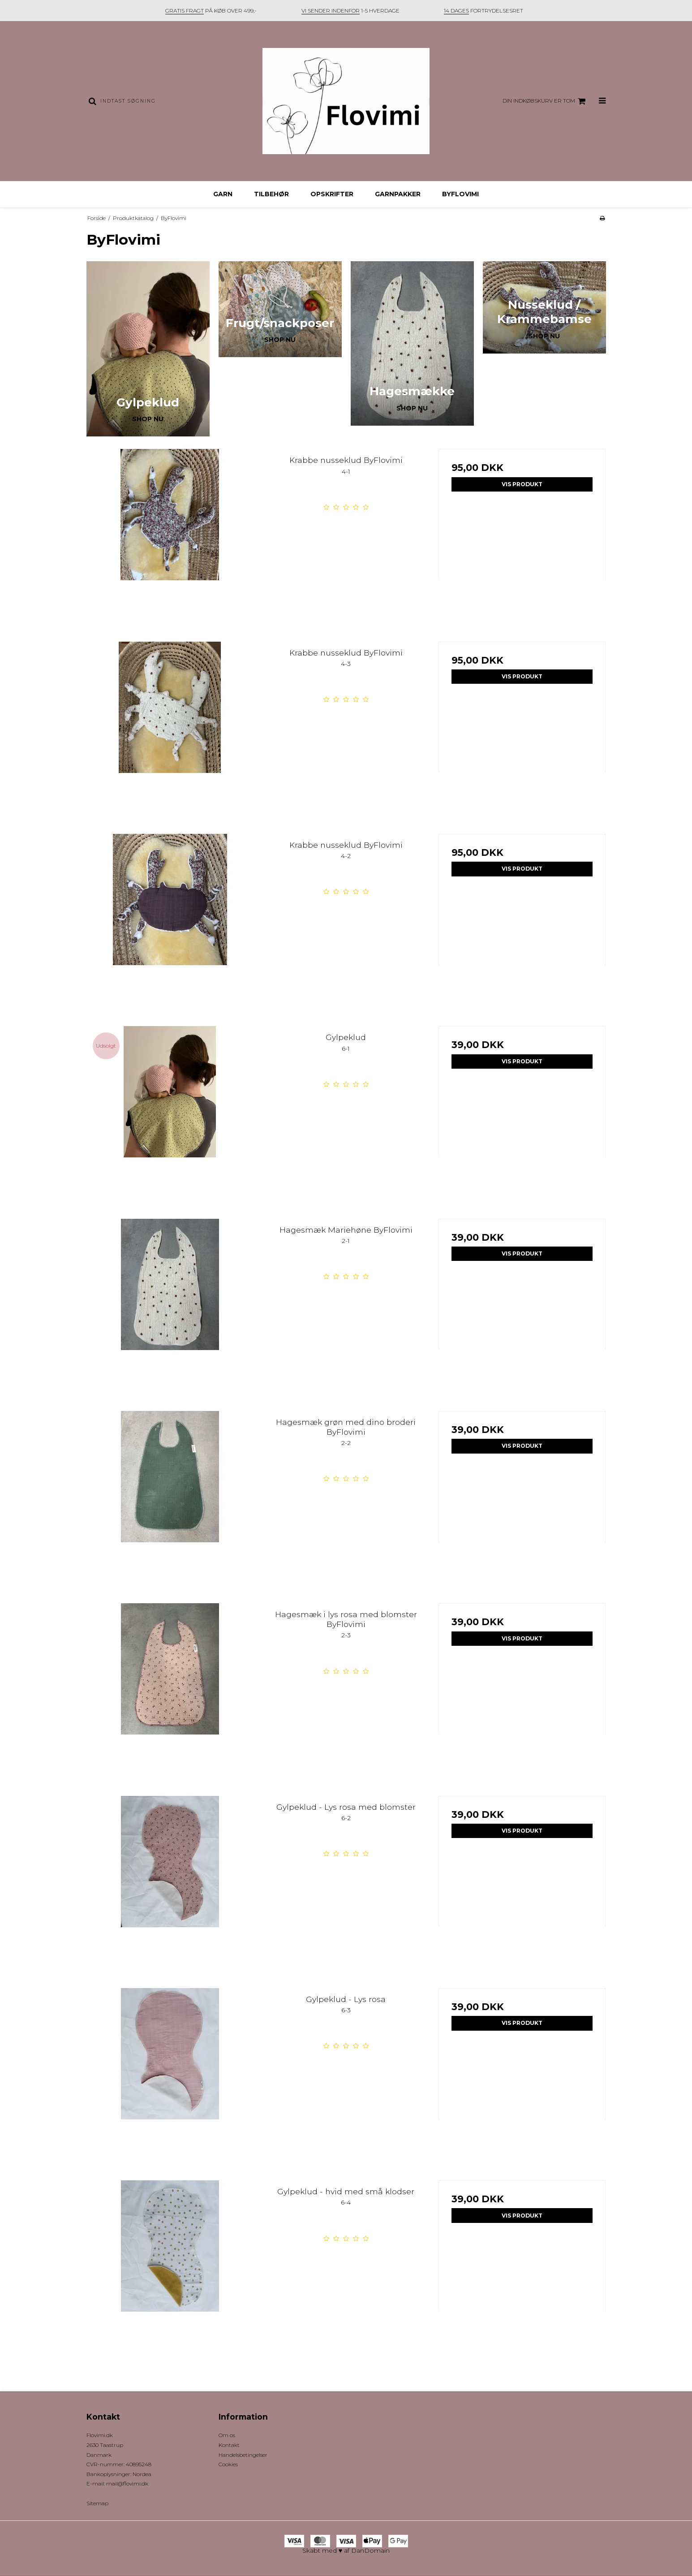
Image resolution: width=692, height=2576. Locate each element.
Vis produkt (522, 484)
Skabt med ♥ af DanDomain (346, 2550)
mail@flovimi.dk (127, 2483)
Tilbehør (271, 194)
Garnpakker (398, 194)
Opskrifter (331, 194)
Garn (222, 194)
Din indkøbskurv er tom (545, 101)
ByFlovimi (460, 194)
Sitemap (97, 2503)
